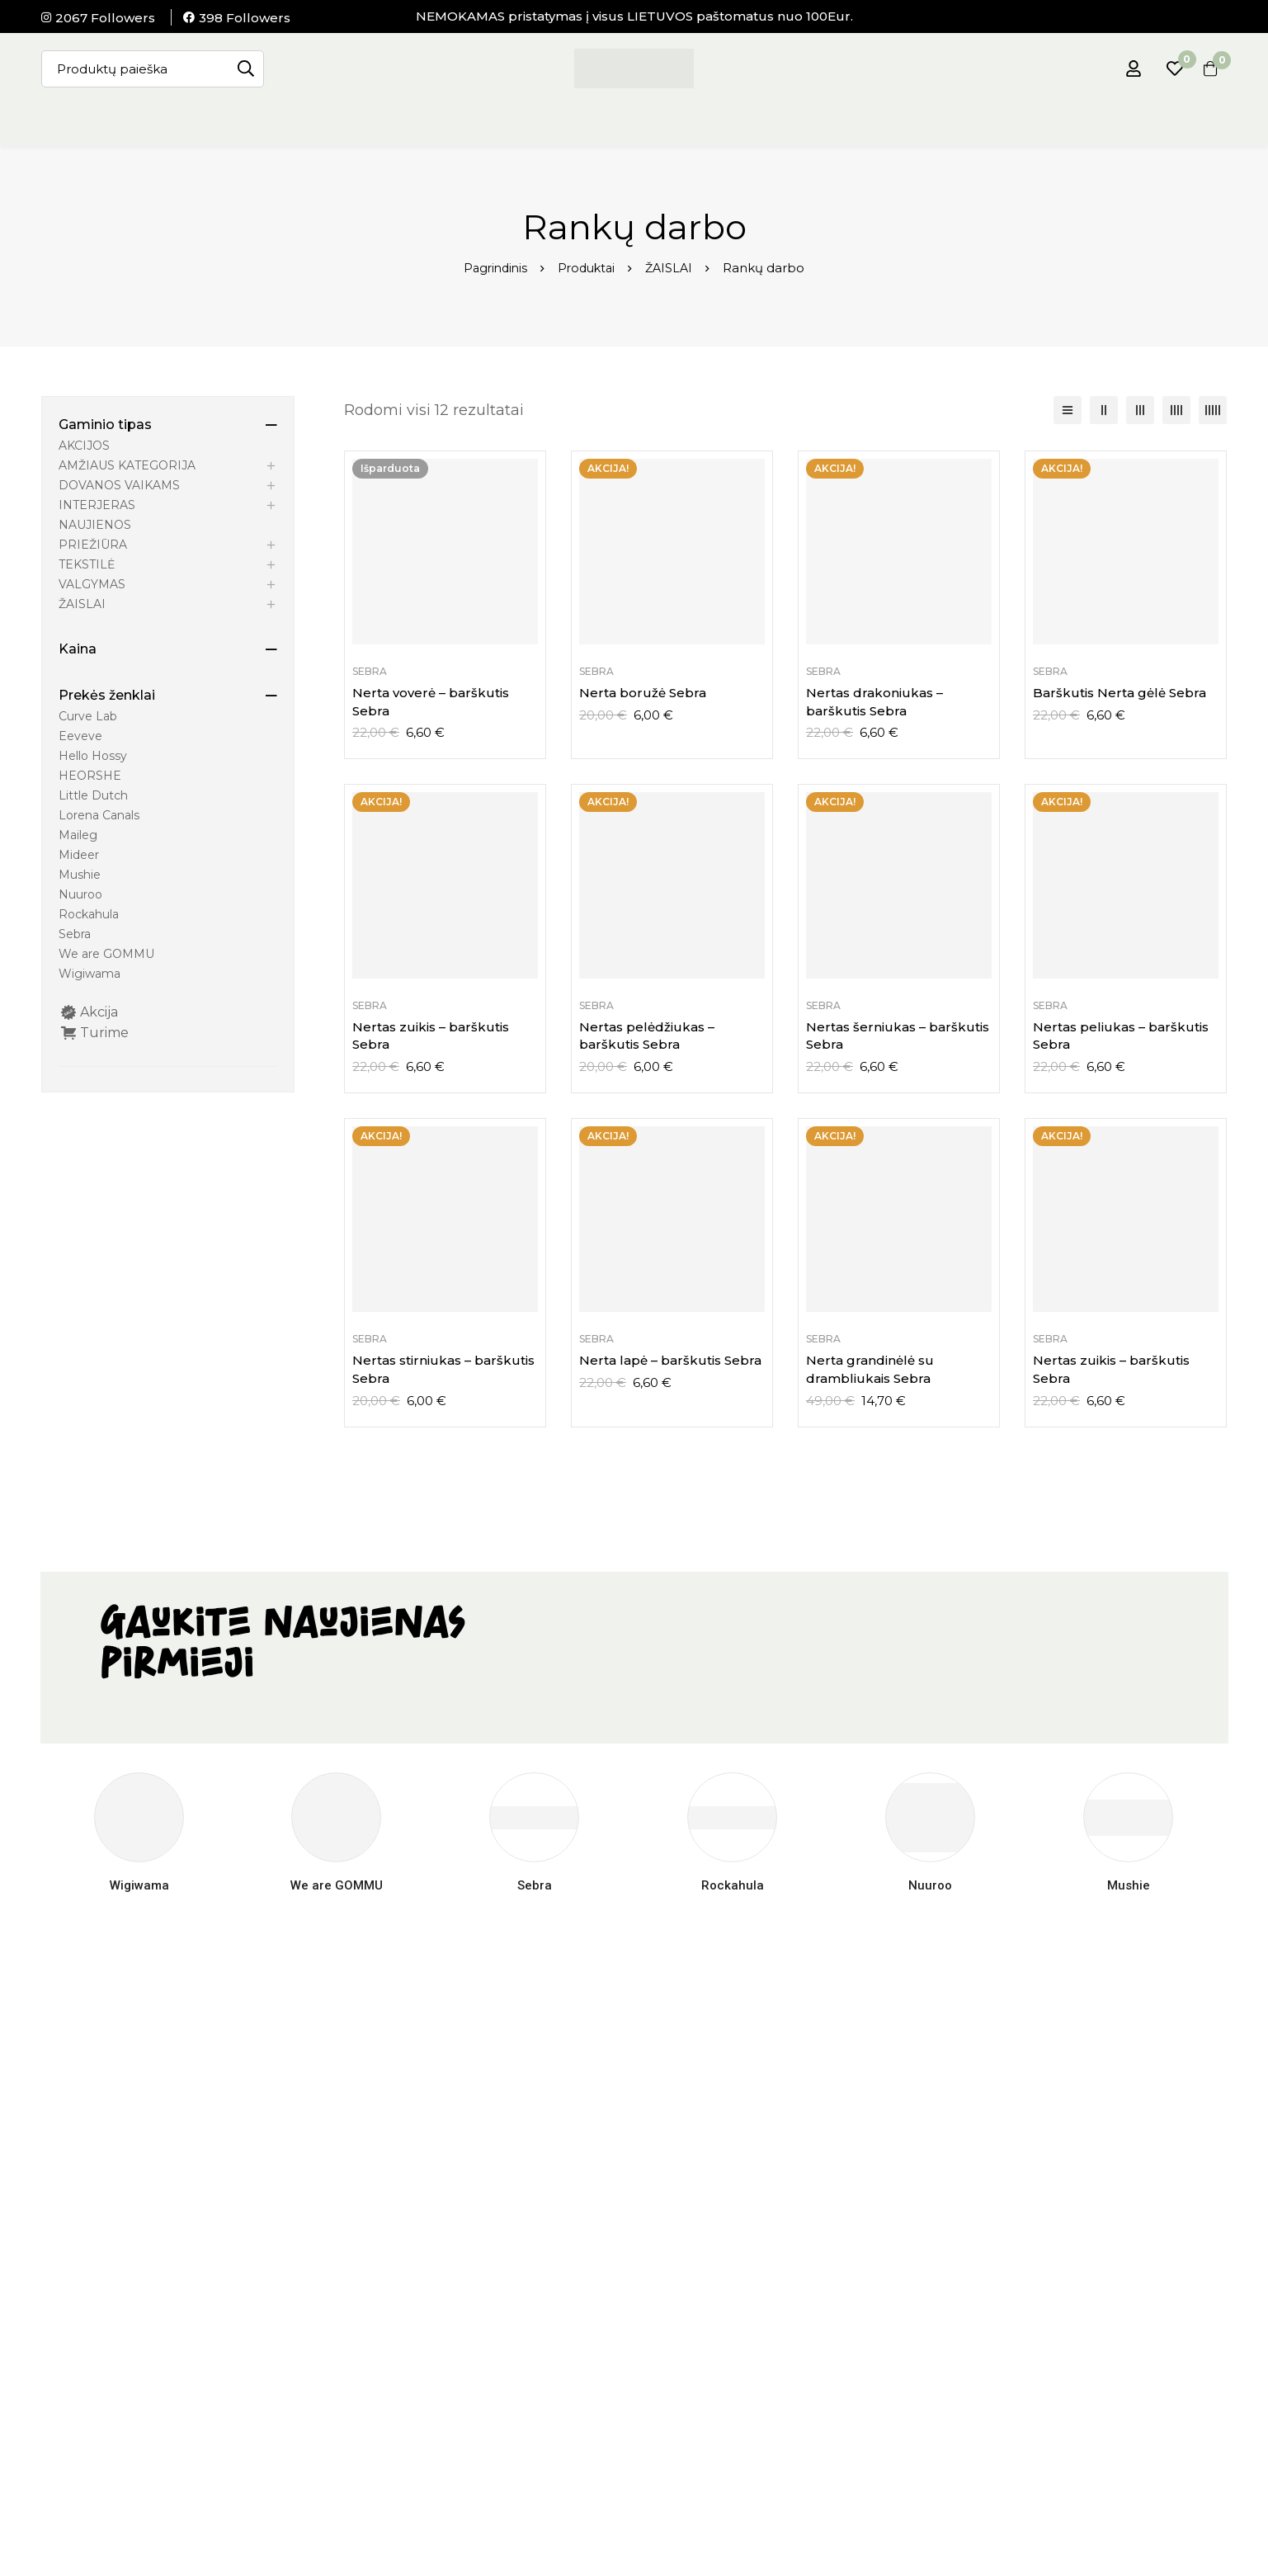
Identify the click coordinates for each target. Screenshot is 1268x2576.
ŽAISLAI (673, 268)
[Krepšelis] (1205, 68)
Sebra (369, 671)
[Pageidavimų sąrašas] (1164, 68)
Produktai (587, 268)
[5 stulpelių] (1213, 410)
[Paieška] (245, 68)
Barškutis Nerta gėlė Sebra (1119, 693)
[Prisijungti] (1122, 68)
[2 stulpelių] (1104, 410)
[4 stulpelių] (1176, 410)
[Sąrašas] (1068, 410)
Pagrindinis (492, 268)
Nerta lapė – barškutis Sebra (670, 1360)
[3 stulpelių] (1140, 410)
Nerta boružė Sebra (642, 693)
